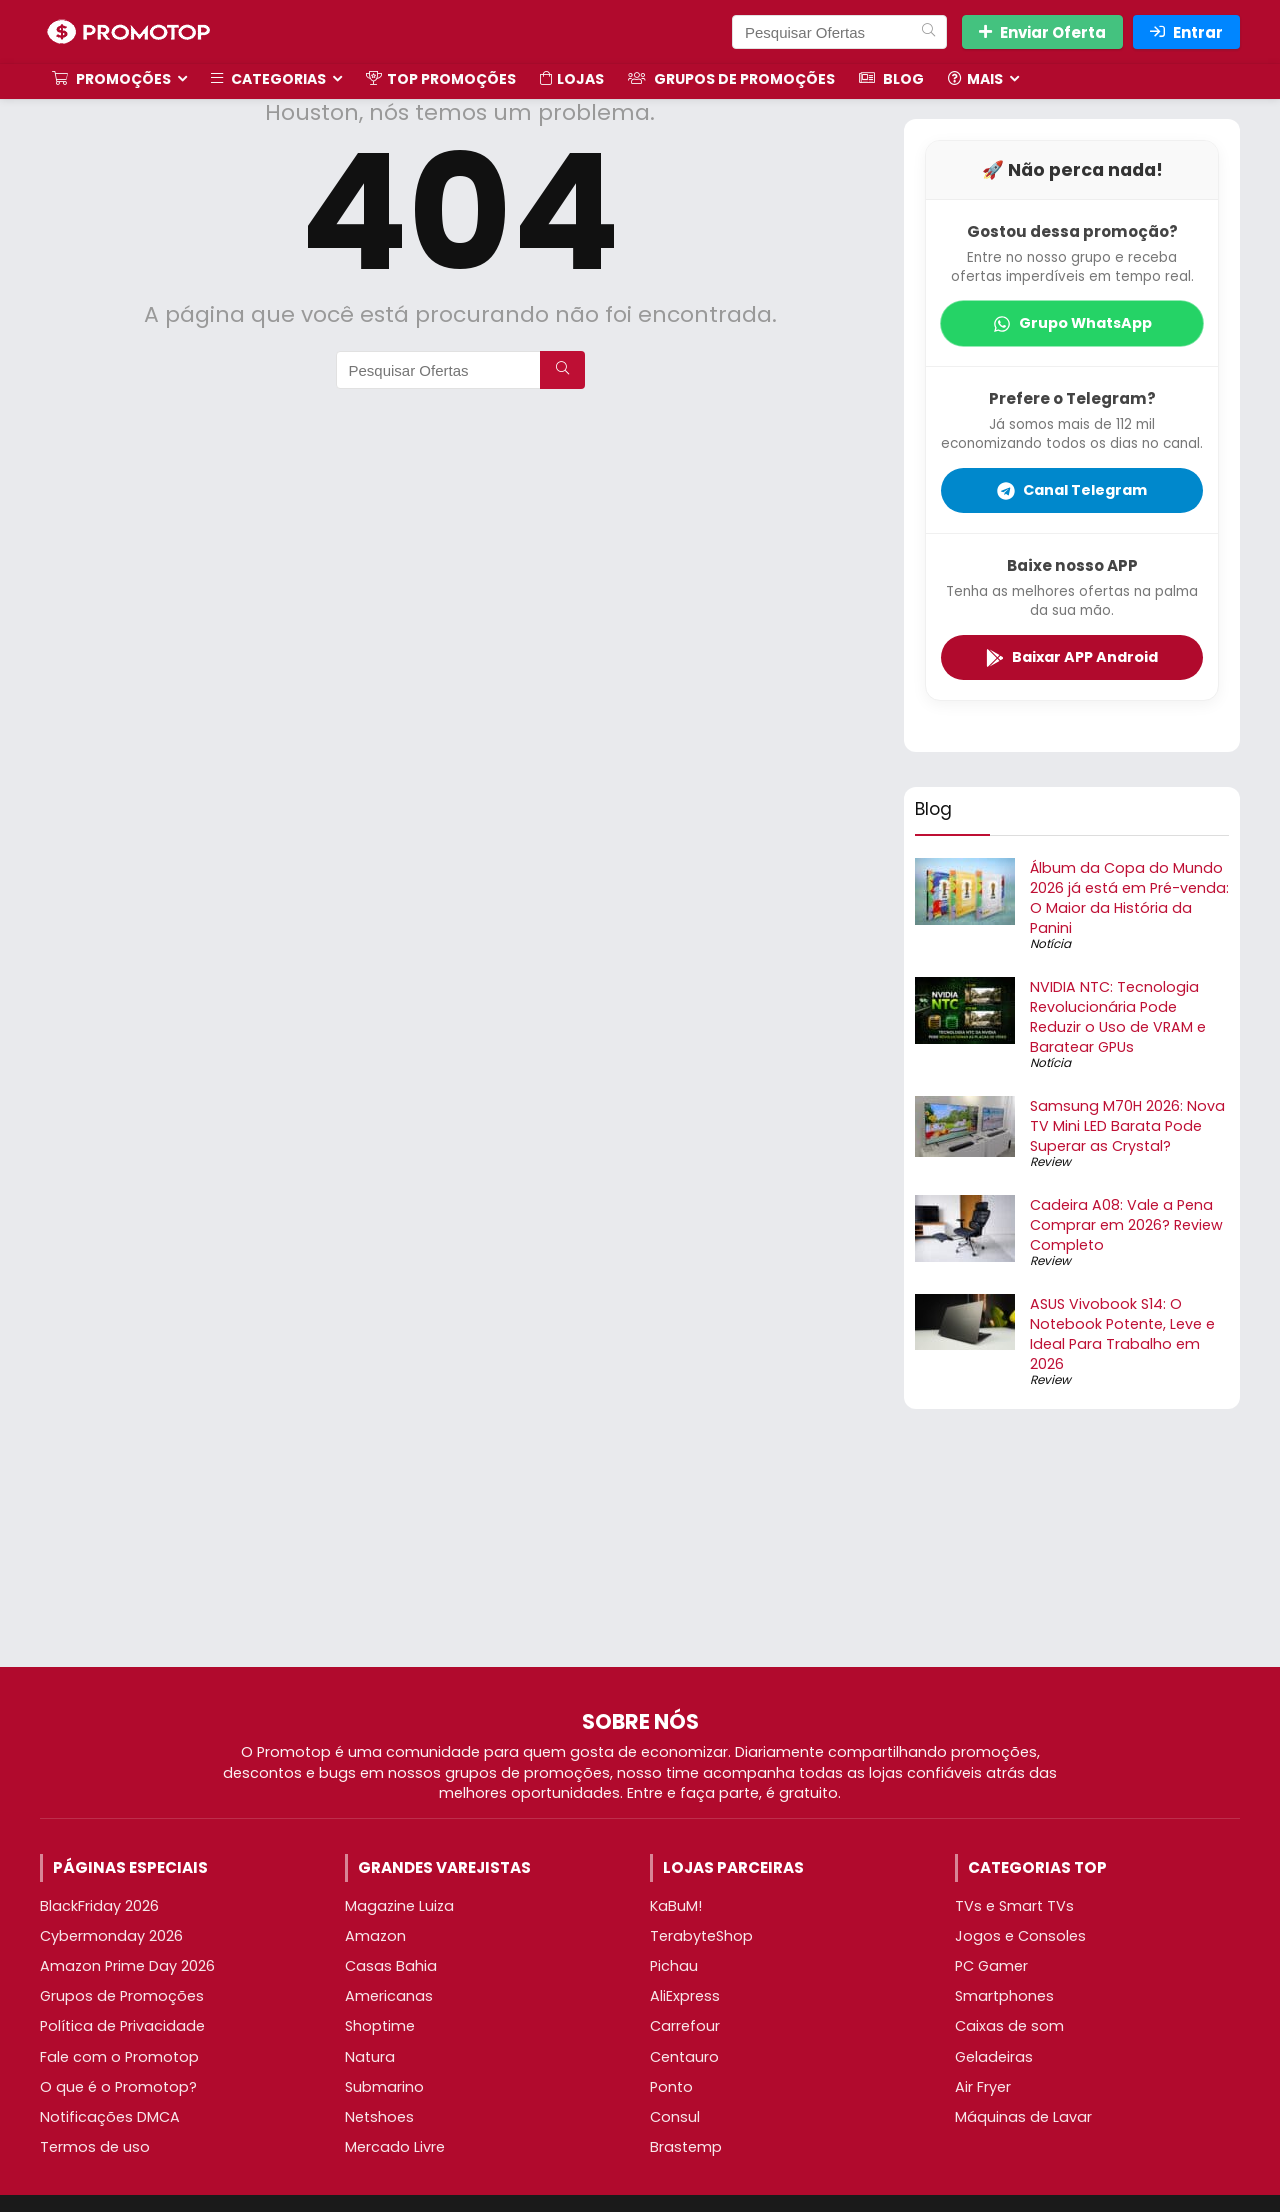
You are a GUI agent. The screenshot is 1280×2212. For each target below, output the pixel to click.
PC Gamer (991, 1966)
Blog (891, 79)
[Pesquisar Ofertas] (928, 32)
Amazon (375, 1936)
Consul (675, 2117)
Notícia (1050, 943)
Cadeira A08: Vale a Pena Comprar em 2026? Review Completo (1126, 1225)
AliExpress (685, 1996)
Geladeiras (994, 2057)
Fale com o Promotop (119, 2057)
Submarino (384, 2087)
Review (1050, 1161)
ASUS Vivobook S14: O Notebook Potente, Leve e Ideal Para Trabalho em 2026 (1122, 1334)
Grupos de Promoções (731, 79)
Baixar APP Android (1072, 657)
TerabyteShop (701, 1936)
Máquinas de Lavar (1023, 2117)
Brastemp (686, 2147)
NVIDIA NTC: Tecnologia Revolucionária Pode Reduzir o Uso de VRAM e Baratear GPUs (1118, 1017)
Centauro (684, 2057)
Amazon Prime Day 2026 (127, 1966)
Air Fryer (983, 2087)
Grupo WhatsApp (1072, 323)
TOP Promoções (441, 79)
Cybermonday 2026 (111, 1936)
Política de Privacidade (122, 2026)
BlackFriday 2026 (99, 1906)
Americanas (389, 1996)
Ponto (671, 2087)
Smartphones (1004, 1996)
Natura (370, 2057)
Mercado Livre (395, 2147)
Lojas (572, 79)
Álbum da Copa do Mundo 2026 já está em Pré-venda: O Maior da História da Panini (1129, 898)
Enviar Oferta (1042, 32)
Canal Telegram (1072, 490)
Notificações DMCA (110, 2117)
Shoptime (380, 2026)
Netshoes (379, 2117)
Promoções (111, 79)
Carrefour (685, 2026)
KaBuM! (676, 1906)
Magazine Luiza (399, 1906)
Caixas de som (1009, 2026)
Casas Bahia (391, 1966)
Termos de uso (95, 2147)
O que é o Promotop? (118, 2087)
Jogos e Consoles (1020, 1936)
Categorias (268, 79)
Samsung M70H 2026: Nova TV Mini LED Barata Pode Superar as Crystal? (1127, 1126)
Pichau (674, 1966)
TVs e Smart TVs (1014, 1906)
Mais (975, 79)
